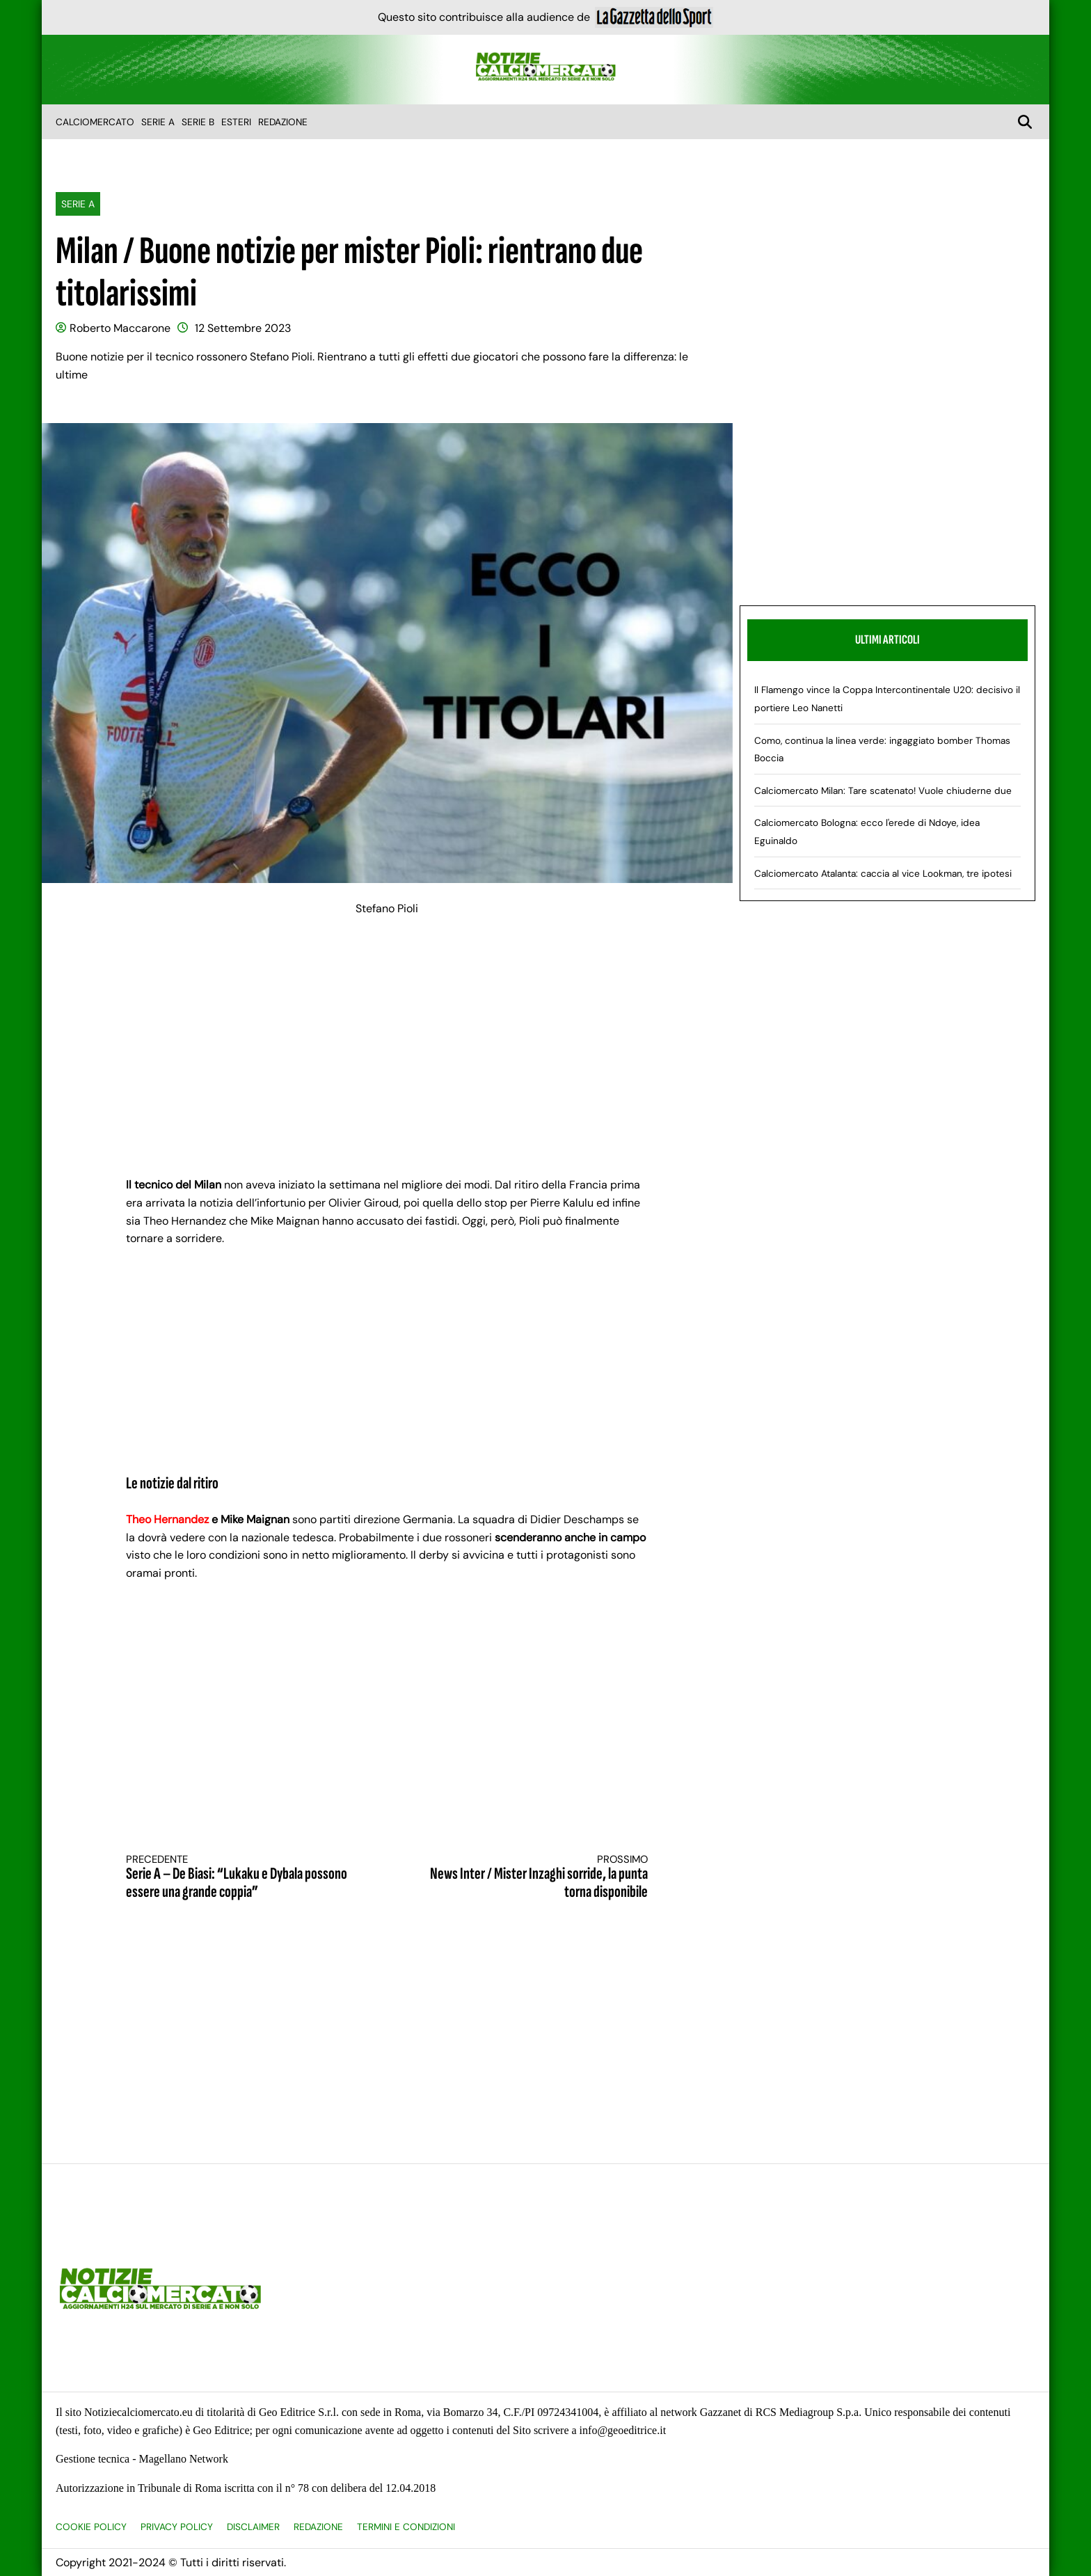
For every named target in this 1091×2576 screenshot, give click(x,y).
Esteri (236, 122)
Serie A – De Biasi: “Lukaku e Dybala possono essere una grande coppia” (243, 1878)
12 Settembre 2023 (243, 328)
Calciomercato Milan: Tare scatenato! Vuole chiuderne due (883, 791)
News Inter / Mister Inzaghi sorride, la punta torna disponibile (530, 1878)
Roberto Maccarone (120, 328)
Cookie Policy (91, 2527)
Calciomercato (95, 122)
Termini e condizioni (406, 2527)
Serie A (158, 122)
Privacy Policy (177, 2527)
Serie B (198, 122)
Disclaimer (253, 2527)
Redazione (283, 122)
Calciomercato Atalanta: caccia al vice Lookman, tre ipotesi (883, 874)
